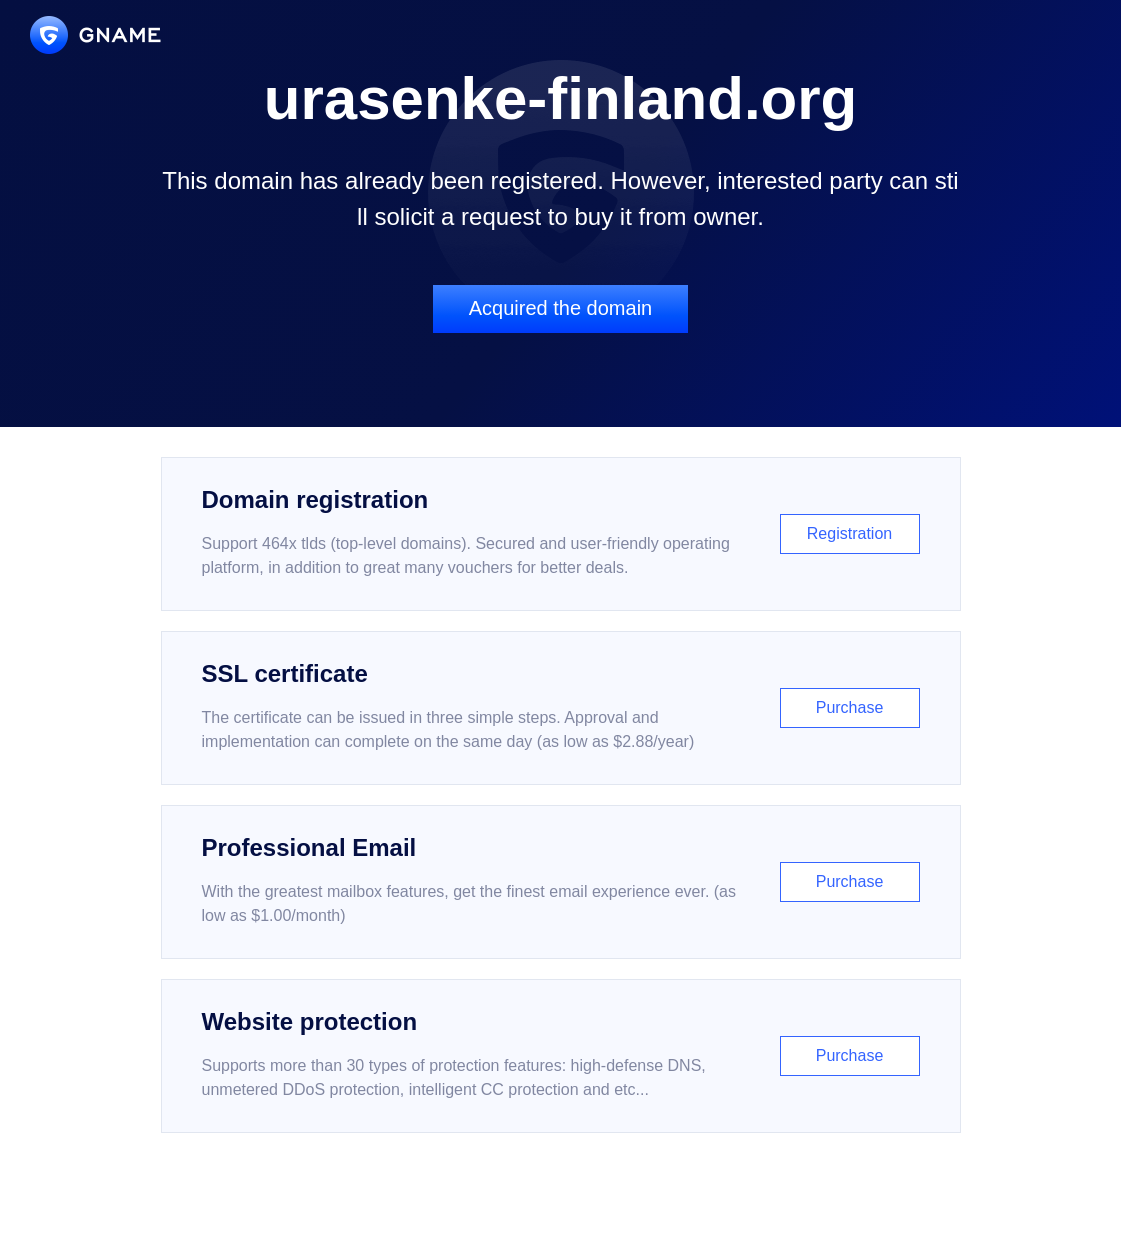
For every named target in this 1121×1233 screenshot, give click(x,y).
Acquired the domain (560, 308)
